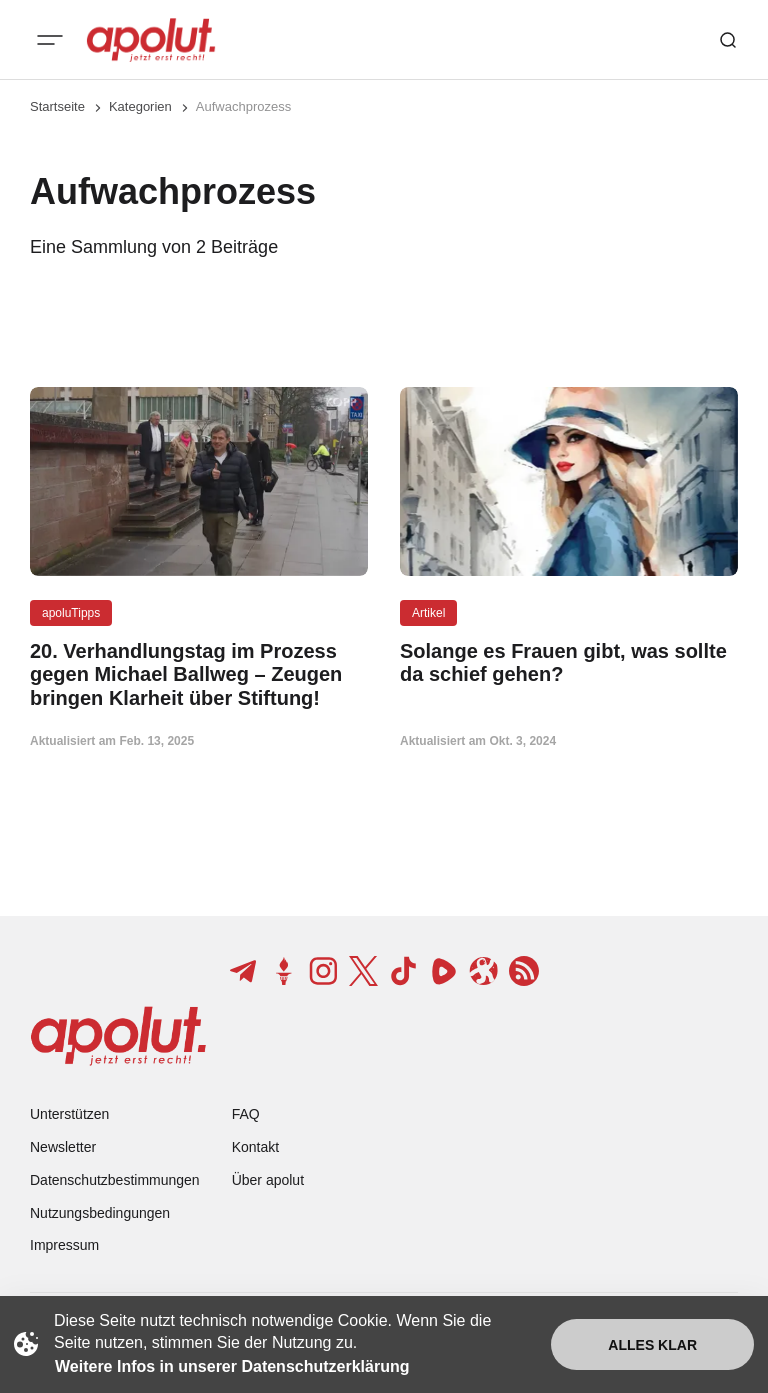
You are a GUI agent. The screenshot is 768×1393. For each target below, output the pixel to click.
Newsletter (63, 1147)
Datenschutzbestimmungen (115, 1180)
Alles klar (652, 1345)
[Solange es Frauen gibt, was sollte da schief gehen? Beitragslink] (569, 663)
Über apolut (268, 1180)
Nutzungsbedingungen (100, 1213)
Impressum (64, 1245)
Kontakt (255, 1147)
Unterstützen (69, 1114)
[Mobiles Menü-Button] (50, 40)
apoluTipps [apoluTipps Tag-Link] (71, 613)
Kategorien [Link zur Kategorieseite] (140, 106)
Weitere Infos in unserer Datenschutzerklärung (232, 1366)
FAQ (246, 1114)
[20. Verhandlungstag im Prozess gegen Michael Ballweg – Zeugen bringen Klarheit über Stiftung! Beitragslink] (199, 675)
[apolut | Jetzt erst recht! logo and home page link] (151, 40)
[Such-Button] (728, 40)
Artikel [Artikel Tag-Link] (428, 613)
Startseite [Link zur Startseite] (57, 106)
